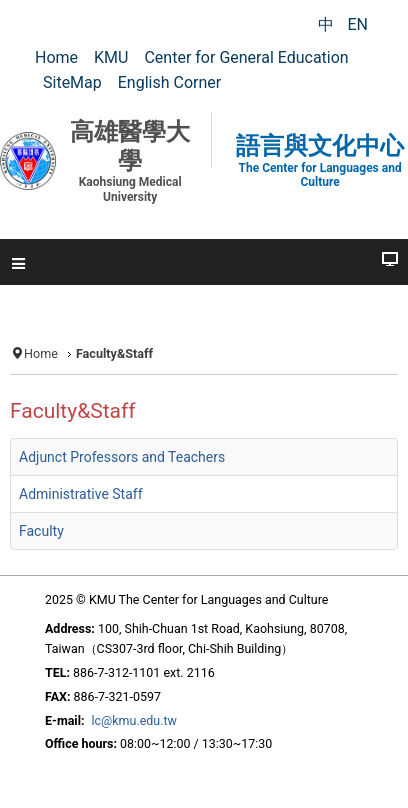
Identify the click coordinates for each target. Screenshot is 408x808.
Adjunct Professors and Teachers (122, 457)
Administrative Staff (81, 494)
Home (41, 353)
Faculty (41, 531)
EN (357, 24)
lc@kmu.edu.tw (134, 720)
